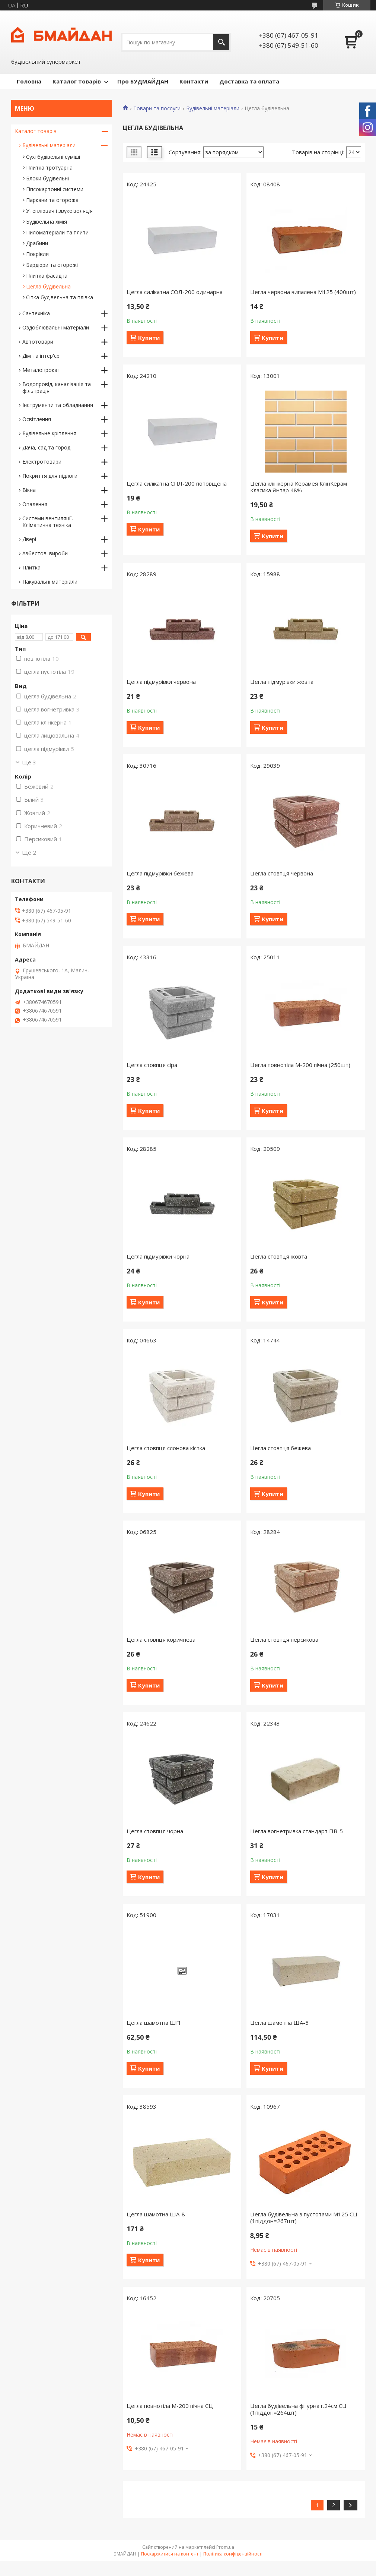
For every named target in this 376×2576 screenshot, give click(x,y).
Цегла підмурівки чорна (158, 1256)
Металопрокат (41, 369)
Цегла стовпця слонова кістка (166, 1448)
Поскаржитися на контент (169, 2554)
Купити (149, 337)
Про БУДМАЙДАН (142, 81)
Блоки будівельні (47, 178)
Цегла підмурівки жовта (281, 681)
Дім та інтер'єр (41, 355)
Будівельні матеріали (212, 108)
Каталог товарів (76, 81)
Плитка (31, 567)
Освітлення (36, 419)
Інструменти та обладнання (57, 404)
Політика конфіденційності (232, 2554)
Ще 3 (29, 762)
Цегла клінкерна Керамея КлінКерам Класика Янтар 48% (298, 486)
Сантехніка (36, 313)
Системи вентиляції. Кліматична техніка (47, 521)
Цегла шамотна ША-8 (156, 2214)
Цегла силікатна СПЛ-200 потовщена (177, 483)
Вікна (29, 489)
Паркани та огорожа (52, 199)
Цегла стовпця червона (281, 873)
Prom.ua (225, 2547)
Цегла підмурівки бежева (160, 873)
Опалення (34, 504)
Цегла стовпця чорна (155, 1831)
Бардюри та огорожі (52, 264)
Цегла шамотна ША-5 (279, 2022)
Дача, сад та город (46, 447)
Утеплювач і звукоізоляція (59, 210)
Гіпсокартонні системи (54, 189)
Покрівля (37, 254)
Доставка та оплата (249, 81)
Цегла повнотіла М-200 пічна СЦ (170, 2405)
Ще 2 (29, 852)
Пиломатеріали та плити (57, 232)
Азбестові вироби (45, 553)
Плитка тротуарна (49, 167)
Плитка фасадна (46, 275)
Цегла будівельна (48, 286)
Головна (29, 81)
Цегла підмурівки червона (161, 681)
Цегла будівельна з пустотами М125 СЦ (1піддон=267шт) (303, 2217)
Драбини (37, 243)
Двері (29, 539)
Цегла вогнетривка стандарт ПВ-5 (296, 1831)
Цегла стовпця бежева (280, 1448)
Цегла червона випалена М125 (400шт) (303, 291)
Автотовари (37, 341)
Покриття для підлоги (49, 475)
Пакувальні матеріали (49, 581)
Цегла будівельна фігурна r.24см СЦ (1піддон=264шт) (298, 2409)
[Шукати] (221, 42)
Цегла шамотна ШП (154, 2022)
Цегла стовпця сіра (152, 1064)
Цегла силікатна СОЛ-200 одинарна (175, 291)
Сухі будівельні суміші (53, 156)
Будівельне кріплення (49, 433)
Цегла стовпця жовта (278, 1256)
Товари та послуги (157, 108)
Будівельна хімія (46, 221)
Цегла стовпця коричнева (161, 1639)
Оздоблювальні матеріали (55, 327)
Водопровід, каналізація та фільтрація (56, 387)
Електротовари (41, 461)
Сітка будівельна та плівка (59, 297)
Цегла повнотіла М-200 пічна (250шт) (300, 1064)
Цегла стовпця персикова (284, 1639)
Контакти (193, 81)
